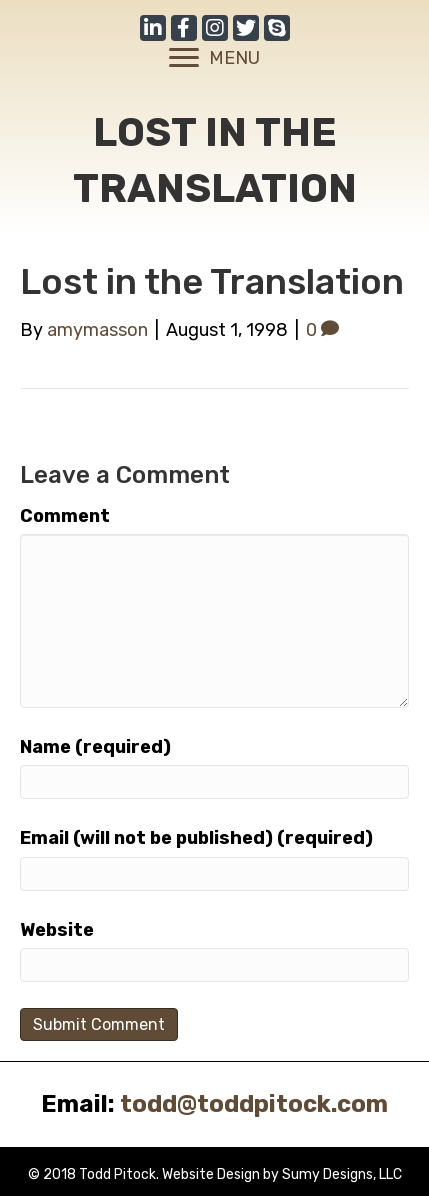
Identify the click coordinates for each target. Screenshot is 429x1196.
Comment (65, 516)
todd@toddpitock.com (254, 1104)
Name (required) (95, 747)
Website (57, 930)
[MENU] (214, 58)
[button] (153, 28)
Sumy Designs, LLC (342, 1174)
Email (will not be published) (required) (196, 838)
